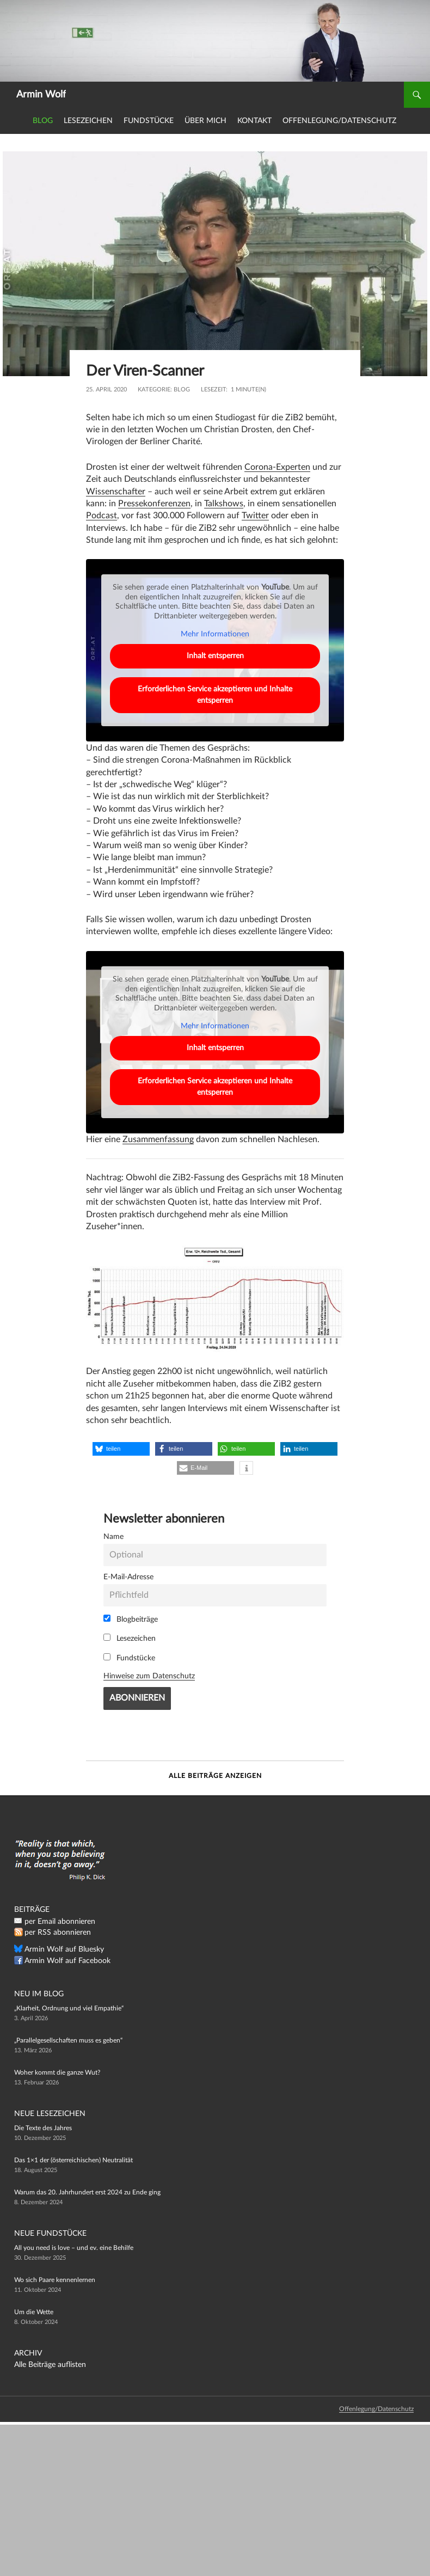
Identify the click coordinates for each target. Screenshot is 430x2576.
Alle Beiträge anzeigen (215, 1775)
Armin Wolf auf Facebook (67, 1961)
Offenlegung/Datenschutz (339, 121)
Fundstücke (149, 121)
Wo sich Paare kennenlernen (54, 2280)
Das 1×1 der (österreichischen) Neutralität (73, 2160)
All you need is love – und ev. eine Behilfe (73, 2247)
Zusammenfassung (158, 1139)
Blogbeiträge (130, 1619)
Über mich (205, 121)
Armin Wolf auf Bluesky (64, 1949)
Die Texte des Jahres (43, 2128)
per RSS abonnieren (57, 1932)
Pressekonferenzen (154, 503)
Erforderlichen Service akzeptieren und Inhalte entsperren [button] (215, 694)
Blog (43, 121)
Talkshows (223, 503)
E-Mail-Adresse (128, 1577)
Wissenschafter (115, 491)
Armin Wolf (41, 95)
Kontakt (254, 121)
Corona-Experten (277, 467)
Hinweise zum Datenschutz (149, 1676)
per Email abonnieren (59, 1921)
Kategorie (154, 389)
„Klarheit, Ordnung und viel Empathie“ (69, 2008)
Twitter (255, 515)
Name (113, 1536)
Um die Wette (33, 2312)
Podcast (101, 515)
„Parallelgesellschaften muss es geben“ (68, 2040)
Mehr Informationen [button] (215, 635)
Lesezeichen (88, 121)
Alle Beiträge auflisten (50, 2365)
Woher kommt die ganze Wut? (57, 2072)
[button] (121, 1449)
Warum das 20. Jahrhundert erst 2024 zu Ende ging (87, 2192)
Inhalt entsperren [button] (215, 656)
